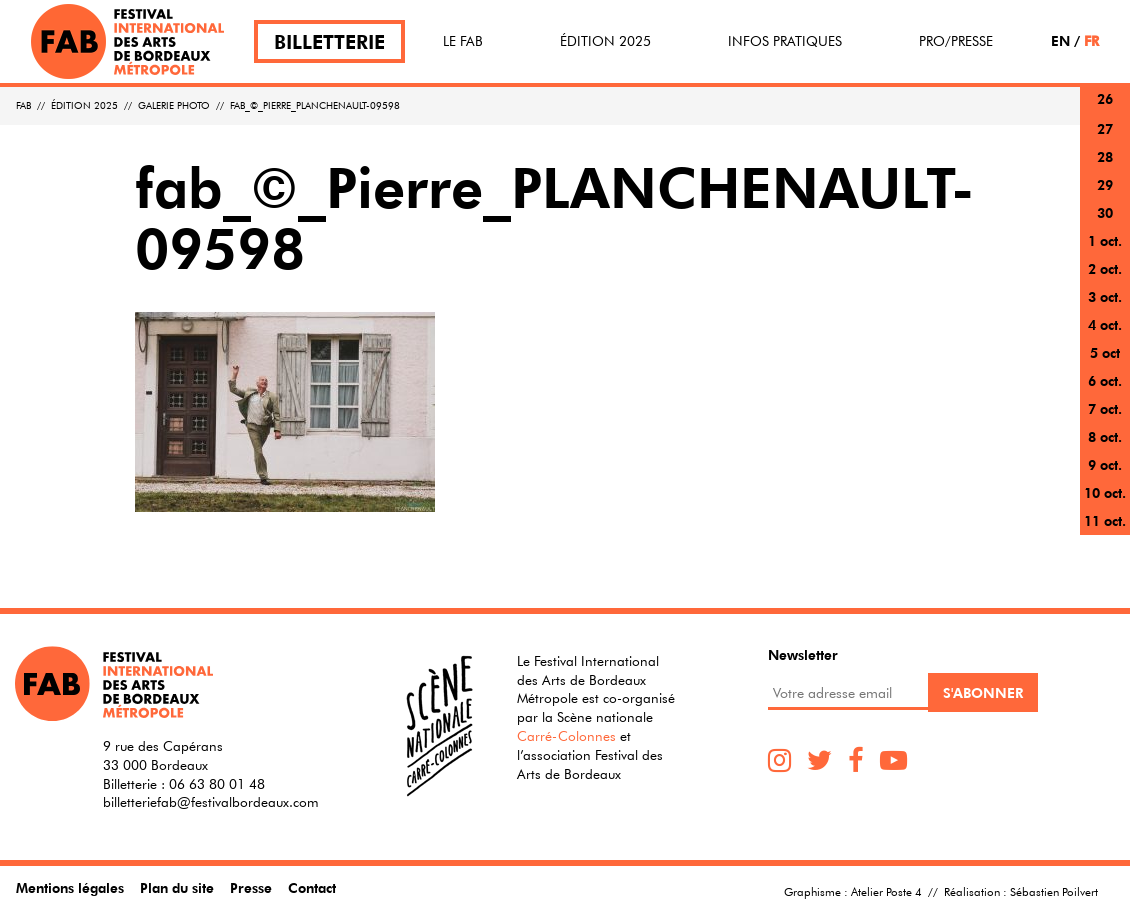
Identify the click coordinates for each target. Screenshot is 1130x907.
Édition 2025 (605, 41)
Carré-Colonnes (566, 736)
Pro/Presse (956, 41)
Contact (312, 887)
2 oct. (1105, 268)
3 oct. (1105, 296)
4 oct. (1105, 324)
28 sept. (1105, 168)
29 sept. (1105, 196)
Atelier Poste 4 (886, 891)
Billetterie (329, 41)
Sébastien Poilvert (1054, 891)
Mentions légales (70, 887)
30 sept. (1105, 224)
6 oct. (1105, 380)
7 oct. (1105, 408)
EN (1060, 40)
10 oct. (1105, 492)
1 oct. (1105, 240)
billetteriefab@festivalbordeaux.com (211, 802)
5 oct (1105, 352)
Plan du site (177, 887)
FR (1091, 40)
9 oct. (1105, 464)
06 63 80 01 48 (217, 784)
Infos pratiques (785, 41)
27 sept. (1105, 140)
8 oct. (1105, 436)
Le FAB (463, 41)
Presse (251, 887)
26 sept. (1105, 110)
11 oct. (1105, 520)
